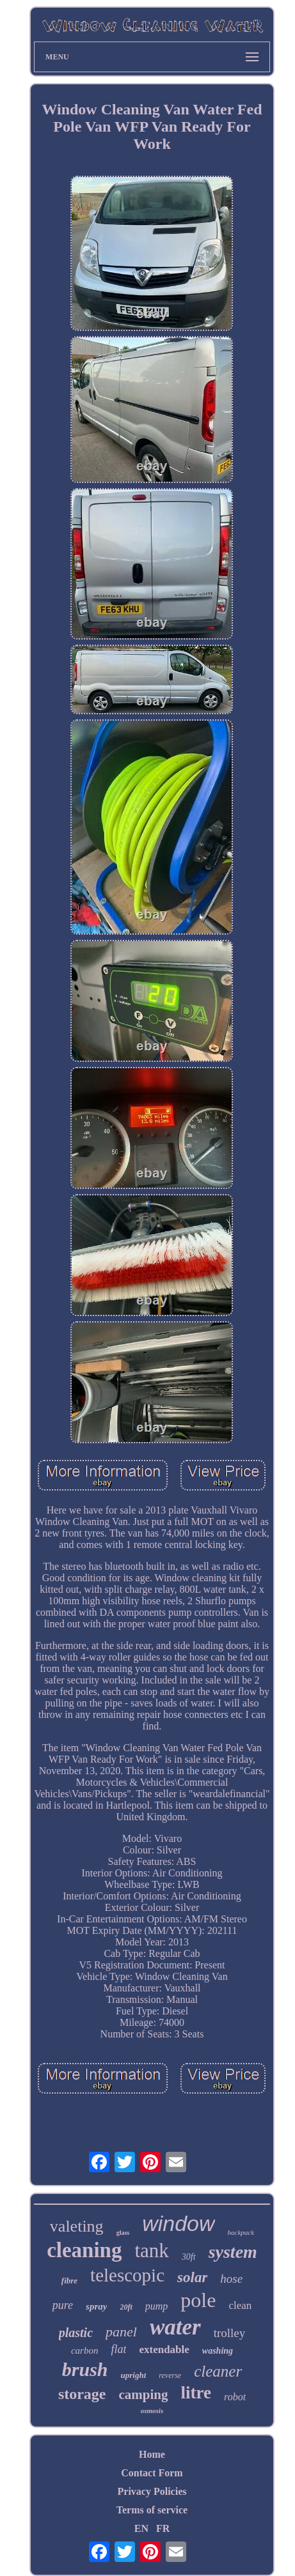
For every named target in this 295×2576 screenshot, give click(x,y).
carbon (85, 2350)
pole (198, 2300)
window (178, 2223)
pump (156, 2306)
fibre (69, 2280)
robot (235, 2396)
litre (196, 2392)
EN (141, 2528)
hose (231, 2278)
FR (163, 2528)
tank (151, 2250)
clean (239, 2305)
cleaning (84, 2250)
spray (96, 2306)
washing (217, 2351)
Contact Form (151, 2472)
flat (118, 2349)
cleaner (218, 2371)
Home (152, 2454)
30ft (189, 2257)
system (233, 2252)
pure (62, 2305)
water (175, 2327)
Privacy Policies (152, 2491)
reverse (170, 2375)
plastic (76, 2333)
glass (123, 2232)
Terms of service (151, 2509)
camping (143, 2394)
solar (192, 2277)
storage (82, 2394)
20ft (126, 2307)
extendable (164, 2349)
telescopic (127, 2275)
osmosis (152, 2410)
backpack (241, 2232)
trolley (230, 2333)
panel (121, 2332)
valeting (77, 2226)
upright (134, 2375)
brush (85, 2369)
